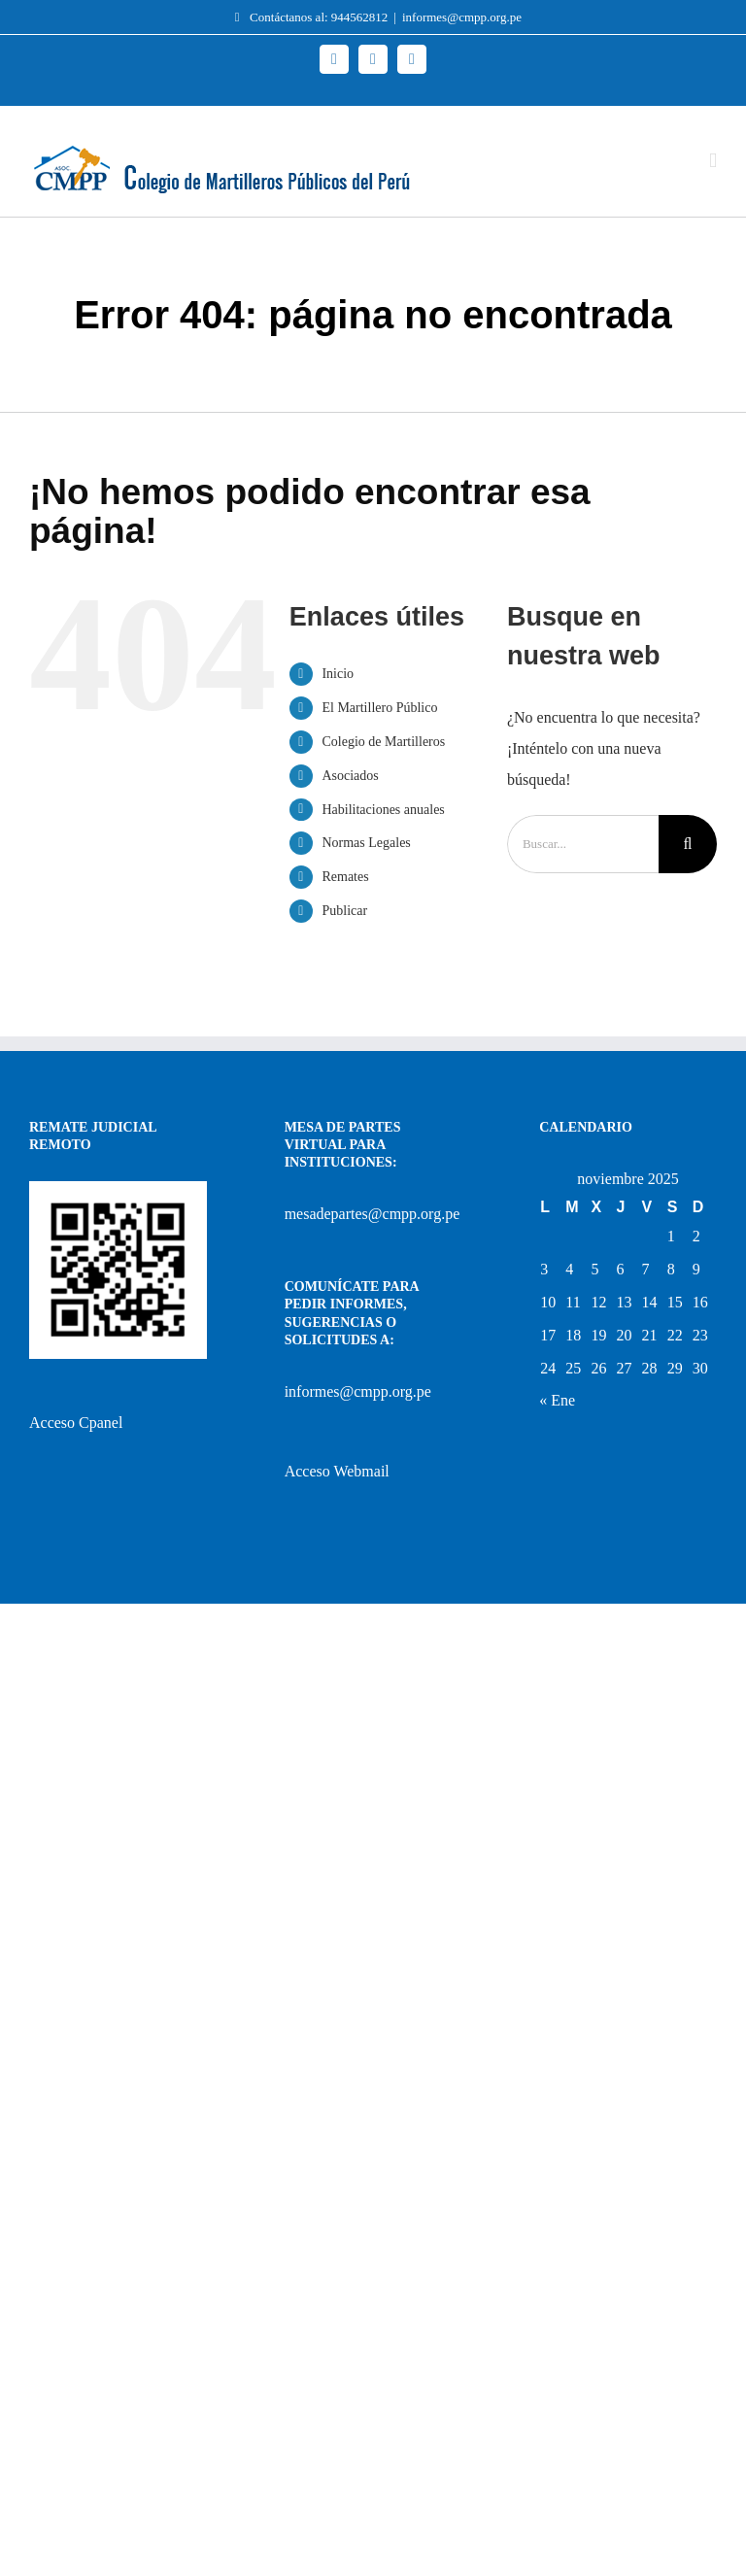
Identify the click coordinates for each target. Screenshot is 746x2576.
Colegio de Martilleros (383, 741)
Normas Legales (366, 842)
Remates (345, 876)
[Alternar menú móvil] (713, 161)
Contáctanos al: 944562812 (306, 17)
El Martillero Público (379, 707)
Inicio (338, 673)
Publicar (344, 910)
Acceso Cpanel (75, 1422)
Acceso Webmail (337, 1471)
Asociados (350, 775)
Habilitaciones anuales (383, 809)
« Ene (557, 1400)
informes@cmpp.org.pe (462, 17)
